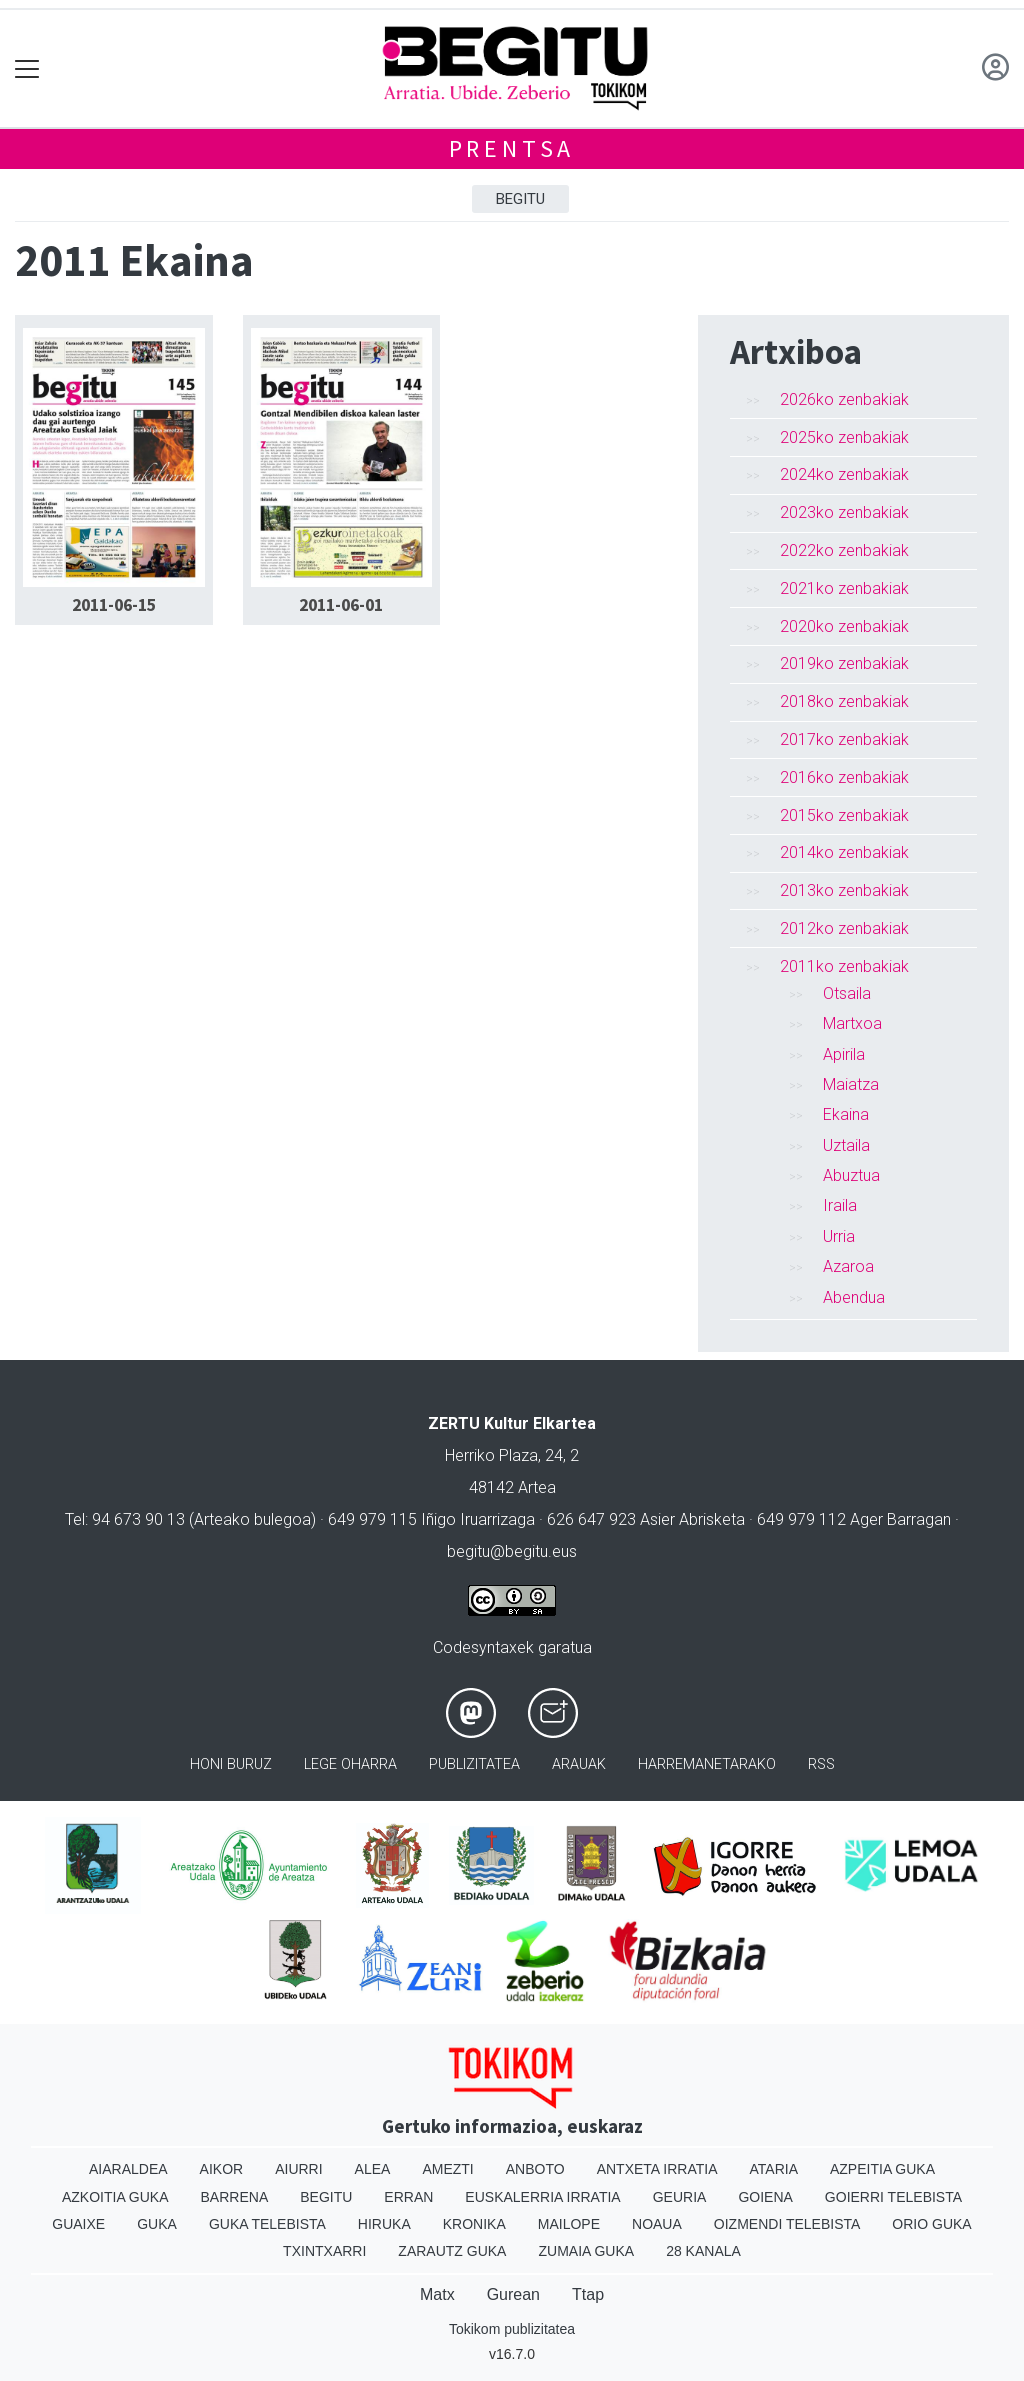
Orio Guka (931, 2224)
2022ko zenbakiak (844, 550)
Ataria (773, 2169)
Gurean (513, 2294)
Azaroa (848, 1266)
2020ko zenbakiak (844, 626)
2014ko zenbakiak (844, 852)
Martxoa (852, 1023)
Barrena (235, 2197)
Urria (839, 1236)
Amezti (447, 2169)
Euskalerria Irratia (542, 2197)
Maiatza (851, 1084)
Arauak (579, 1764)
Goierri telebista (893, 2197)
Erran (408, 2197)
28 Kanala (703, 2251)
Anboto (535, 2169)
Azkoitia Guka (115, 2197)
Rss (821, 1764)
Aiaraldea (128, 2169)
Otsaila (847, 993)
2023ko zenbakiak (844, 512)
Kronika (474, 2224)
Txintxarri (324, 2251)
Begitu (520, 199)
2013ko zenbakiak (844, 890)
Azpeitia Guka (882, 2169)
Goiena (765, 2197)
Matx (437, 2294)
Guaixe (78, 2224)
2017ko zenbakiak (844, 739)
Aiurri (298, 2169)
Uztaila (846, 1145)
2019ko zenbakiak (844, 663)
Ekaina (846, 1114)
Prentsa (512, 148)
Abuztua (851, 1175)
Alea (373, 2169)
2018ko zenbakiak (844, 701)
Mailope (569, 2224)
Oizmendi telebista (787, 2224)
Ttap (588, 2294)
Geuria (680, 2197)
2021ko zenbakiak (844, 588)
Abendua (854, 1297)
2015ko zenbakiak (844, 815)
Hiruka (384, 2224)
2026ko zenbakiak (844, 399)
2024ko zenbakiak (844, 474)
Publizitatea (474, 1764)
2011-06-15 (114, 605)
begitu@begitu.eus (512, 1551)
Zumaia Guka (586, 2251)
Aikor (222, 2169)
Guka (157, 2224)
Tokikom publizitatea (512, 2329)
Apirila (844, 1054)
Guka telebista (267, 2224)
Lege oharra (350, 1764)
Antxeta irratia (657, 2169)
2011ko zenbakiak (844, 966)
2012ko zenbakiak (844, 928)
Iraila (840, 1205)
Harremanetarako (707, 1764)
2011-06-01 (341, 605)
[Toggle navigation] (27, 68)
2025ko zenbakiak (844, 437)
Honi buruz (231, 1764)
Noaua (657, 2224)
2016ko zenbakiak (844, 777)
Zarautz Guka (452, 2251)
